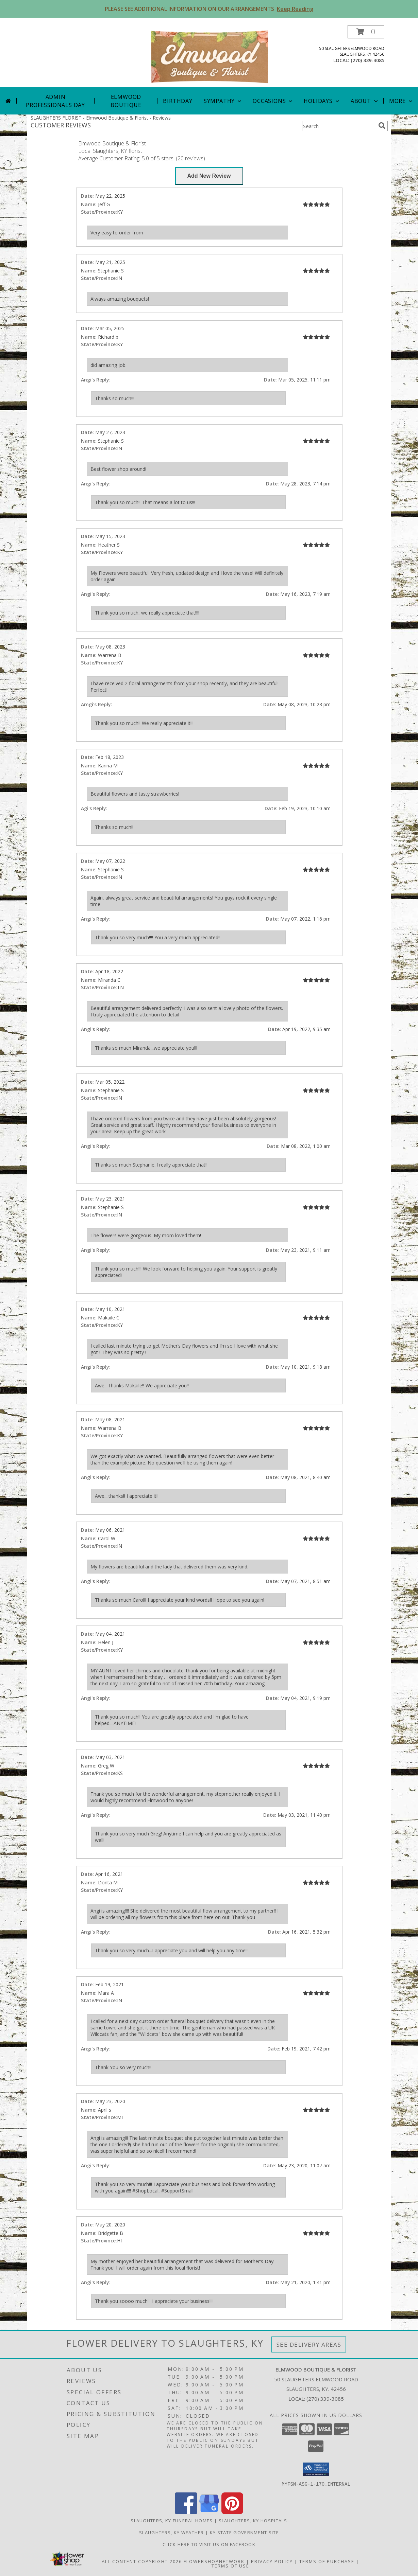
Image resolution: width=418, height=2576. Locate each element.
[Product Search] (338, 126)
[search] (382, 125)
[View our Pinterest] (232, 2512)
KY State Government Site (244, 2532)
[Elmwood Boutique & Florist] (210, 56)
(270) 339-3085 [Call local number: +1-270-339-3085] (367, 60)
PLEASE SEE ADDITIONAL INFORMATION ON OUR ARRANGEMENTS (209, 9)
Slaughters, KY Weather (171, 2532)
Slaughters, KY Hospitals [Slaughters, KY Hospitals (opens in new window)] (253, 2520)
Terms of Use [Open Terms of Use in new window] (230, 2565)
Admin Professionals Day (55, 101)
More (401, 101)
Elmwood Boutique (126, 101)
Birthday (177, 101)
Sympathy (223, 101)
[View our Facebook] (186, 2512)
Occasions (273, 101)
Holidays (322, 101)
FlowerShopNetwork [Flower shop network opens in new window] (214, 2561)
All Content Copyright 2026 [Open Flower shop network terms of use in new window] (142, 2561)
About (365, 101)
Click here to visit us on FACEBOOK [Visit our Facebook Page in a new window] (209, 2544)
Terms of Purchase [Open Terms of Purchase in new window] (326, 2561)
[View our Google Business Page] (209, 2512)
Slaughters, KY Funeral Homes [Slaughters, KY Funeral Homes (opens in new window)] (172, 2520)
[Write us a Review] (209, 176)
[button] (366, 31)
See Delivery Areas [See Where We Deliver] (309, 2344)
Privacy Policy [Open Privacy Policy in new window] (272, 2561)
